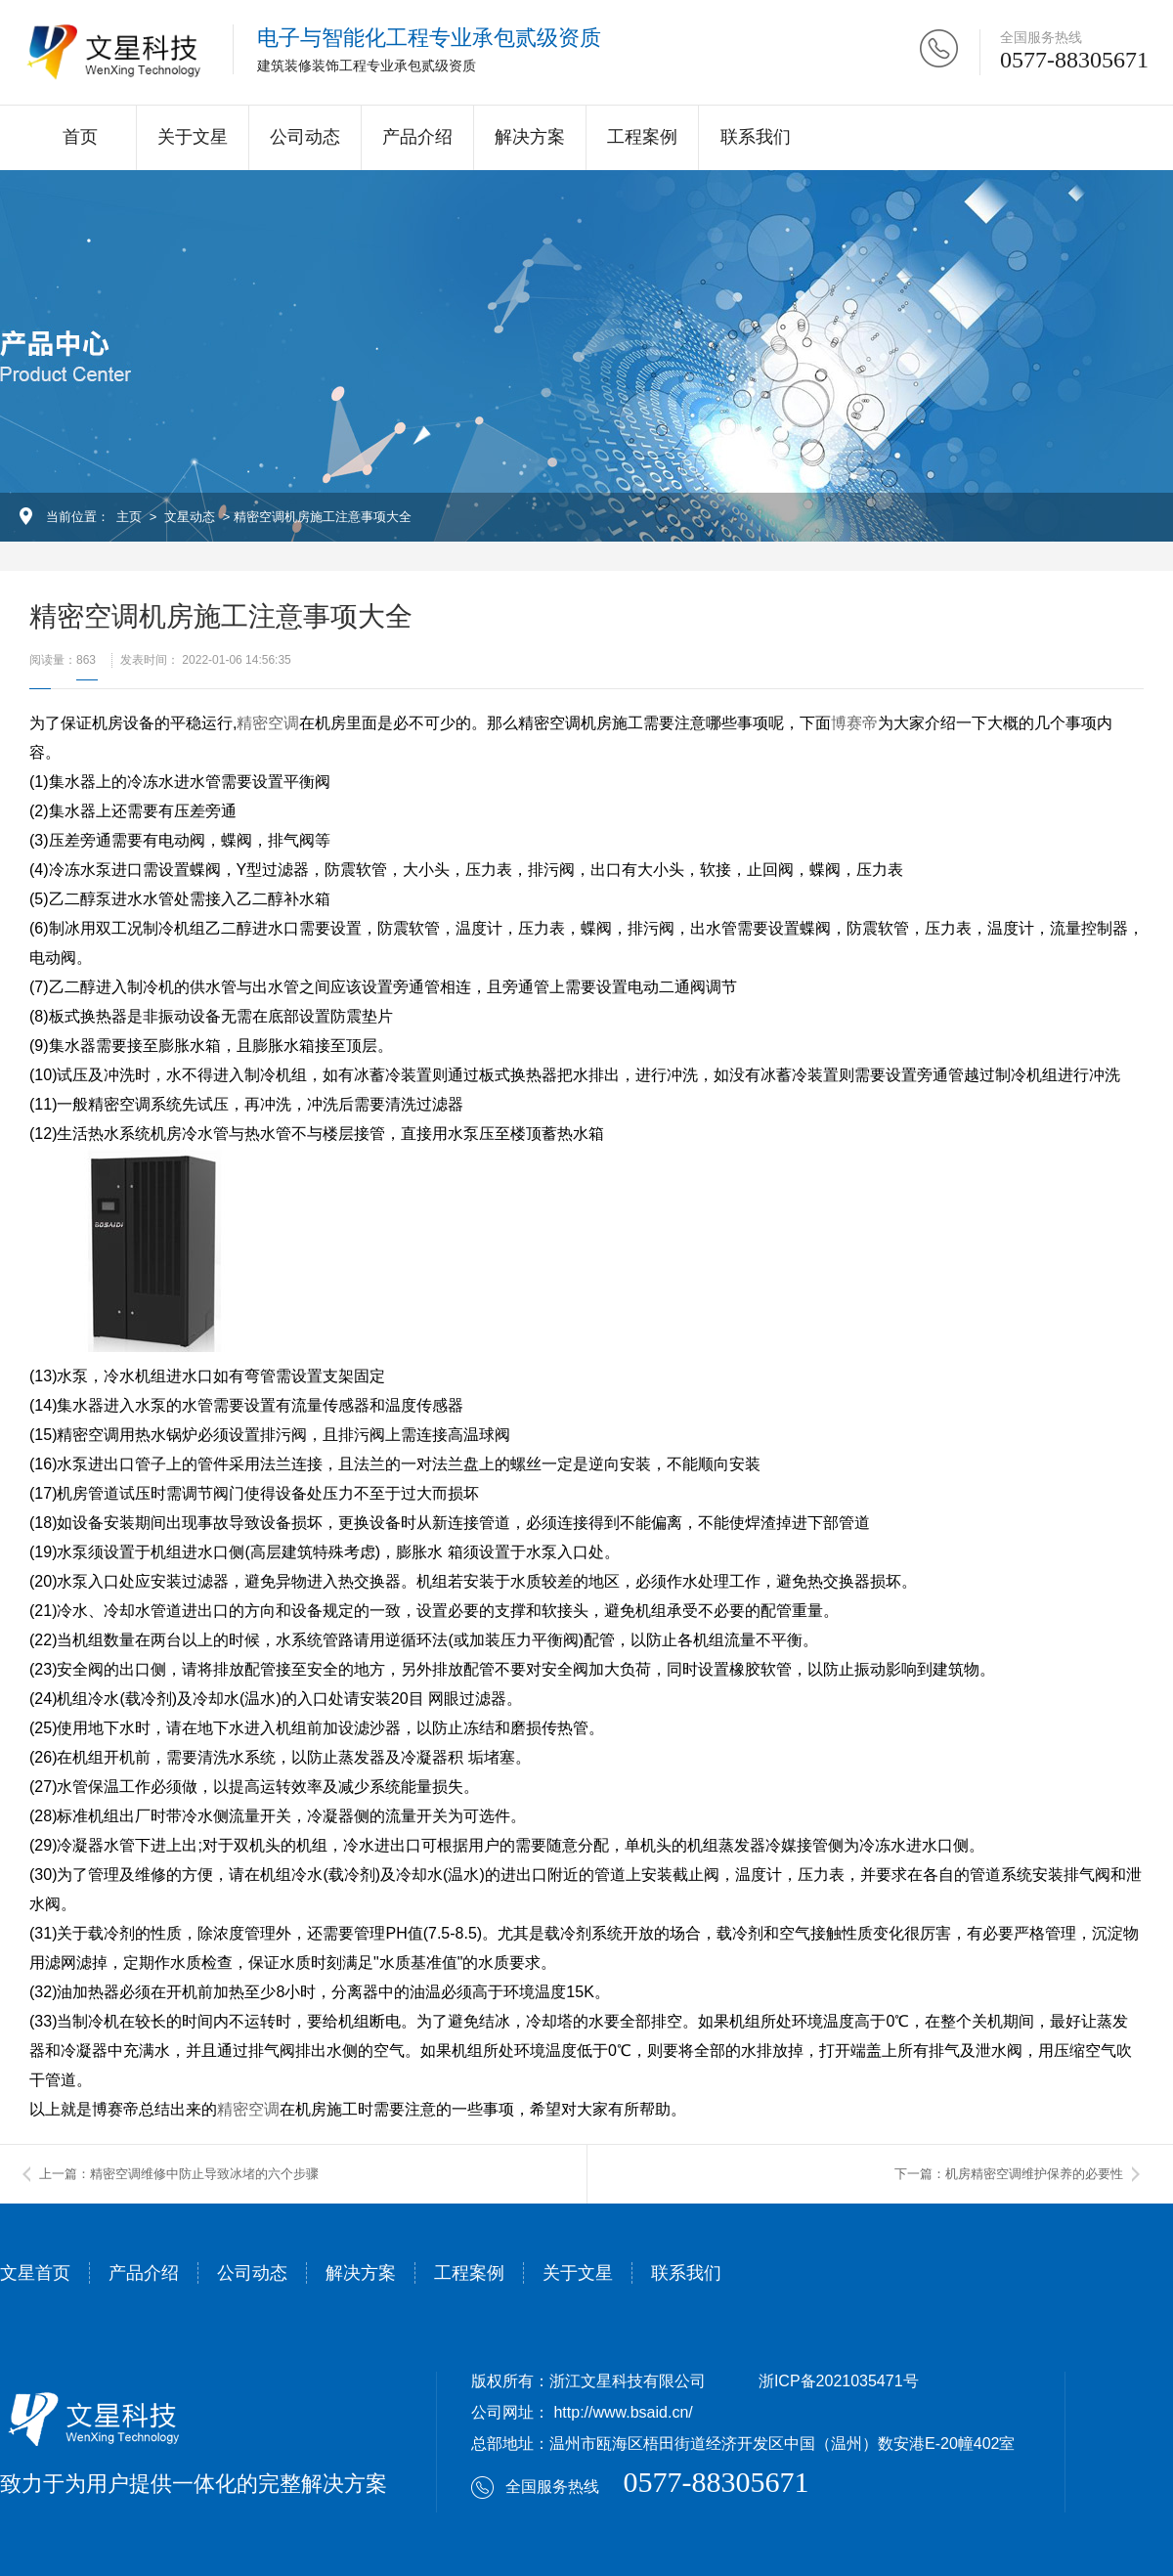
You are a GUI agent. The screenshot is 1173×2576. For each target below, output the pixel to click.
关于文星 (192, 137)
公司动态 (305, 137)
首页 (80, 137)
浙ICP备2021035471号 (839, 2381)
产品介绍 (417, 137)
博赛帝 (854, 723)
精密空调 (268, 723)
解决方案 (530, 137)
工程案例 (642, 137)
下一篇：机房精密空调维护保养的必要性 (1008, 2173)
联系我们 (755, 137)
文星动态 (189, 516)
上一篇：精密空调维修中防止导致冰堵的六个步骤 (179, 2173)
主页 (129, 516)
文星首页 (35, 2273)
